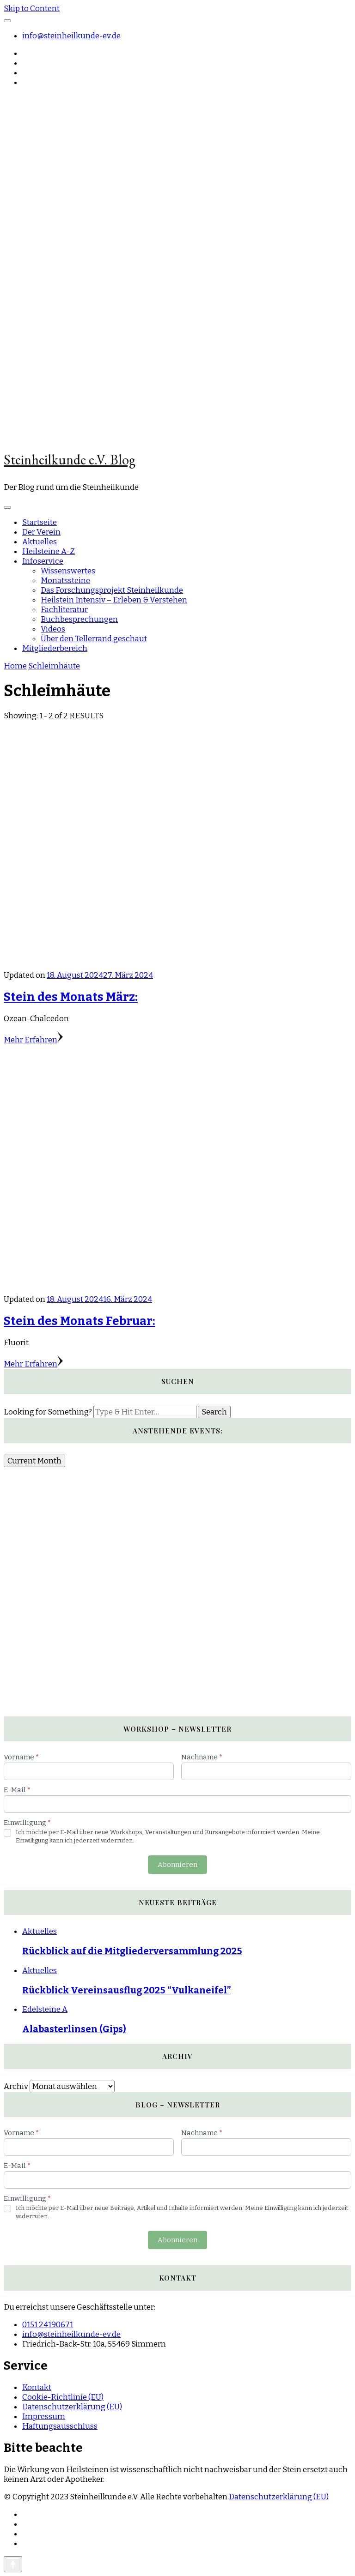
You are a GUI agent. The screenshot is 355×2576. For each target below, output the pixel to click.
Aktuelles (39, 542)
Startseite (39, 522)
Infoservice (42, 561)
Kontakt (36, 2387)
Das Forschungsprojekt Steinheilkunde (112, 590)
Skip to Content (32, 8)
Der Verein (41, 532)
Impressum (43, 2416)
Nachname (201, 1757)
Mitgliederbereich (54, 648)
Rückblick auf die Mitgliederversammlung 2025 (132, 1950)
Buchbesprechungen (79, 619)
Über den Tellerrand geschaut (94, 639)
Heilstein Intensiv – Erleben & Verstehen (114, 600)
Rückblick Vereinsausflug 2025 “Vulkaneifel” (126, 1990)
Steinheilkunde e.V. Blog (69, 460)
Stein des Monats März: (71, 997)
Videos (53, 629)
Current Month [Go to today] (34, 1461)
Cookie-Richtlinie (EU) (63, 2397)
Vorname (21, 1757)
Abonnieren (177, 1864)
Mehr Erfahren (33, 1040)
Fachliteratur (64, 609)
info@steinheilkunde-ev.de (71, 36)
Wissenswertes (68, 571)
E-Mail (17, 1790)
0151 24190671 (47, 2324)
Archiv (16, 2086)
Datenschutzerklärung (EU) (72, 2407)
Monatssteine (65, 580)
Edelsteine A (44, 2009)
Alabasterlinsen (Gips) (74, 2028)
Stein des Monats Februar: (79, 1321)
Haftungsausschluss (60, 2426)
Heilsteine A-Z (48, 551)
